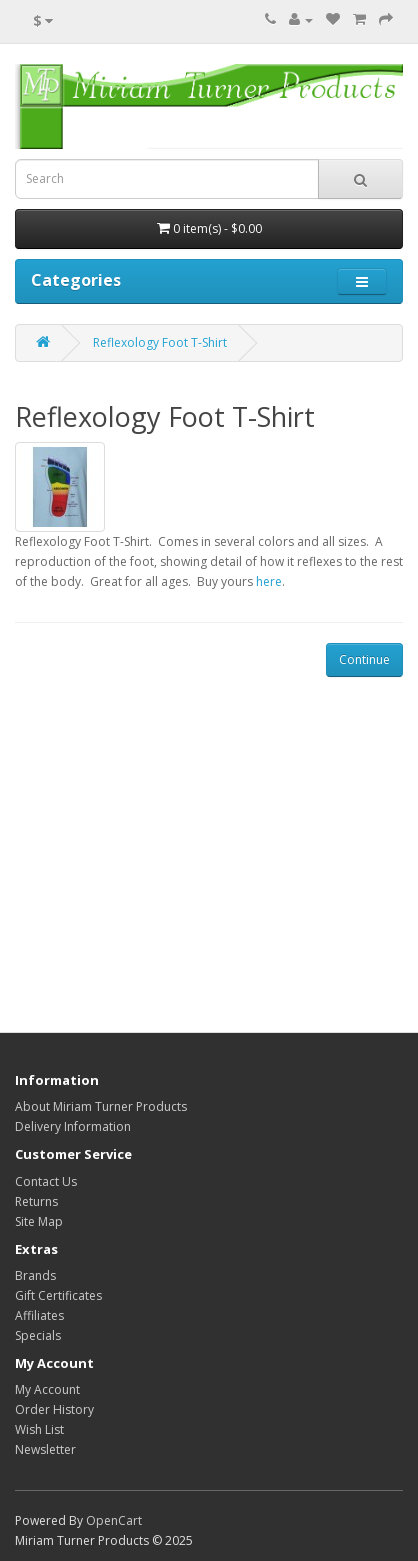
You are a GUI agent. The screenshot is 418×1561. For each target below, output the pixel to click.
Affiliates (39, 1315)
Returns (36, 1201)
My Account (47, 1389)
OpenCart (114, 1520)
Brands (35, 1275)
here (269, 581)
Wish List (39, 1429)
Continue (364, 659)
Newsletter (45, 1449)
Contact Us (46, 1181)
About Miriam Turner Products (101, 1106)
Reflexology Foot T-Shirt (160, 342)
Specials (38, 1335)
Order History (54, 1409)
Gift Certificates (58, 1295)
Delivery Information (73, 1126)
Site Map (39, 1221)
